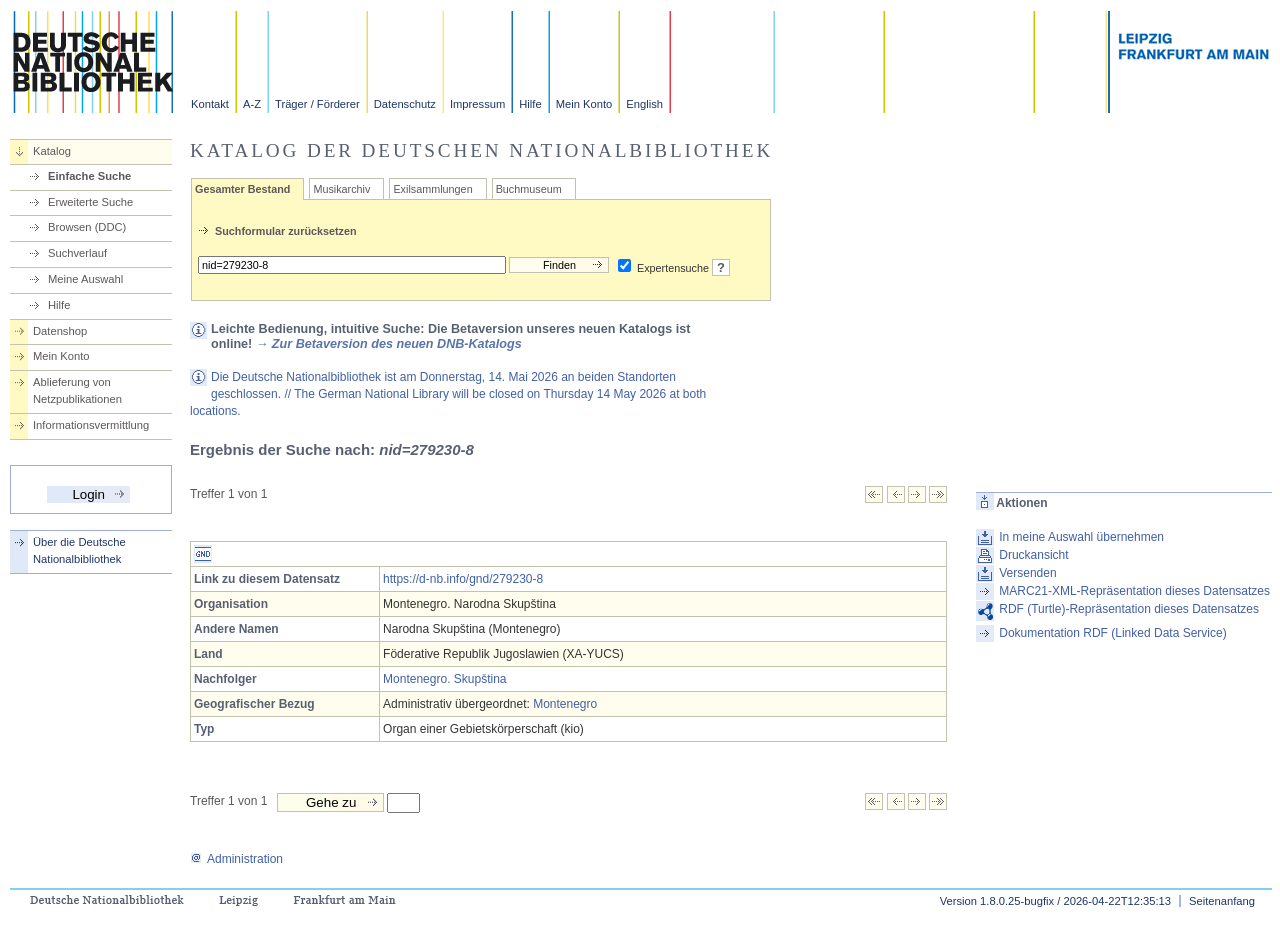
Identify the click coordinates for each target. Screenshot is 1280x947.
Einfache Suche (89, 176)
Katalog (52, 151)
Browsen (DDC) (87, 227)
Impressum (477, 104)
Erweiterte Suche (90, 202)
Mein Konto (584, 104)
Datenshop (60, 331)
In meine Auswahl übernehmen (1081, 537)
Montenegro (565, 704)
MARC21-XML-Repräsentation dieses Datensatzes (1134, 591)
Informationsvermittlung (91, 425)
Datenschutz (405, 104)
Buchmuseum (529, 189)
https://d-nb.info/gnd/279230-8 (463, 579)
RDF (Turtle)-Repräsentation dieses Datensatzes (1129, 609)
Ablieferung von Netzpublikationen (77, 390)
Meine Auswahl (85, 279)
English (644, 104)
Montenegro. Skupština (444, 679)
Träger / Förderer (317, 104)
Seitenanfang (1222, 901)
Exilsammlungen (432, 189)
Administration (236, 859)
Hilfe (530, 104)
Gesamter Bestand (242, 189)
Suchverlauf (77, 253)
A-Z (252, 104)
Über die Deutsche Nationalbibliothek (79, 550)
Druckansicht (1033, 555)
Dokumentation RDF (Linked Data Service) (1112, 633)
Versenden (1027, 573)
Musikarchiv (341, 189)
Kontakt (210, 104)
